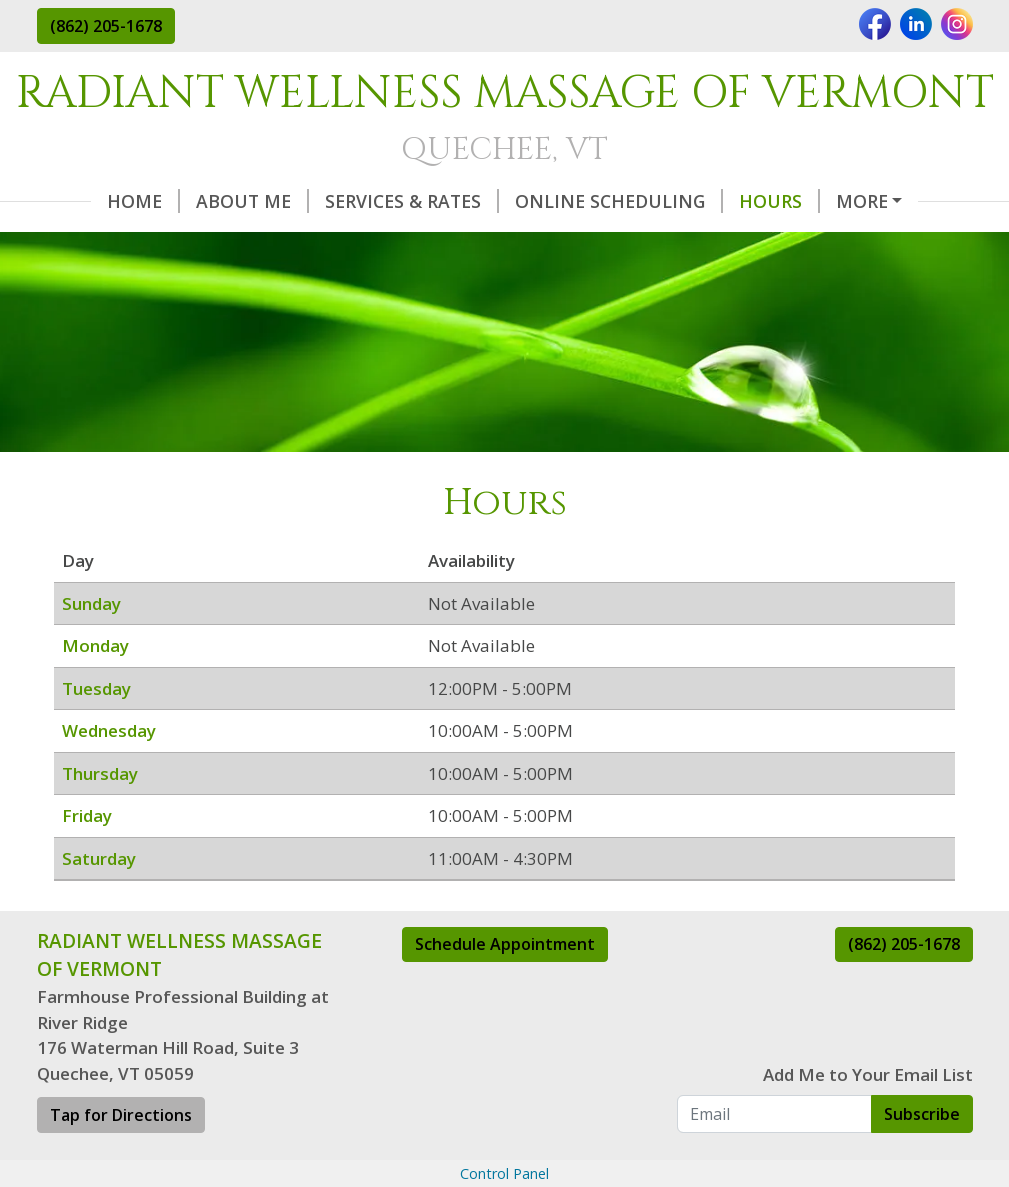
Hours (725, 201)
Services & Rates (358, 201)
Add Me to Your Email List (868, 1116)
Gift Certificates (473, 243)
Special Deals (127, 243)
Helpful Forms (864, 201)
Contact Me (638, 243)
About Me (198, 201)
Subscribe (922, 1156)
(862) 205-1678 (106, 26)
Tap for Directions (121, 1158)
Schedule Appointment (505, 987)
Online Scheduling (565, 201)
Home (89, 201)
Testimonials (292, 243)
